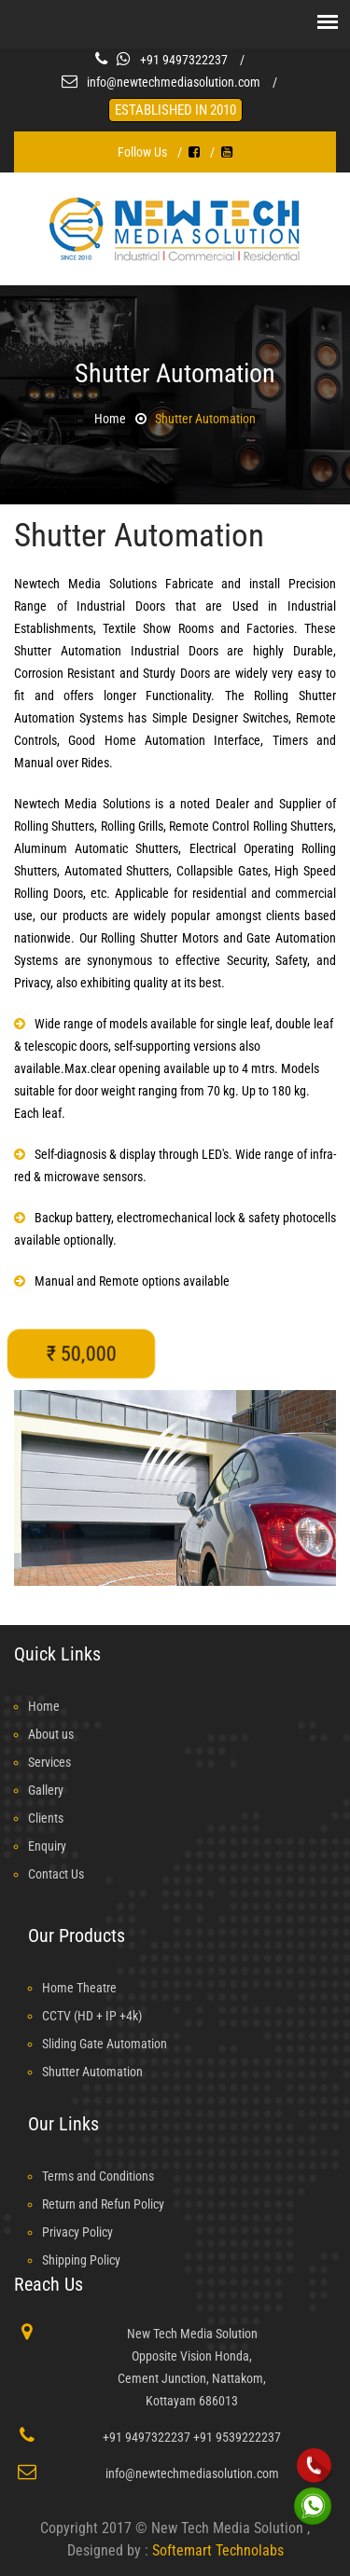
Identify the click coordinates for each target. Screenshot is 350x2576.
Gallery (45, 1790)
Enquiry (47, 1846)
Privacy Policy (77, 2232)
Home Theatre (79, 1987)
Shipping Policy (81, 2259)
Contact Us (56, 1874)
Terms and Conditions (98, 2176)
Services (49, 1762)
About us (51, 1734)
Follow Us (142, 152)
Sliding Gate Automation (104, 2043)
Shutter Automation (205, 418)
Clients (45, 1818)
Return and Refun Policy (103, 2204)
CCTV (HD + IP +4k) (92, 2015)
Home (110, 418)
